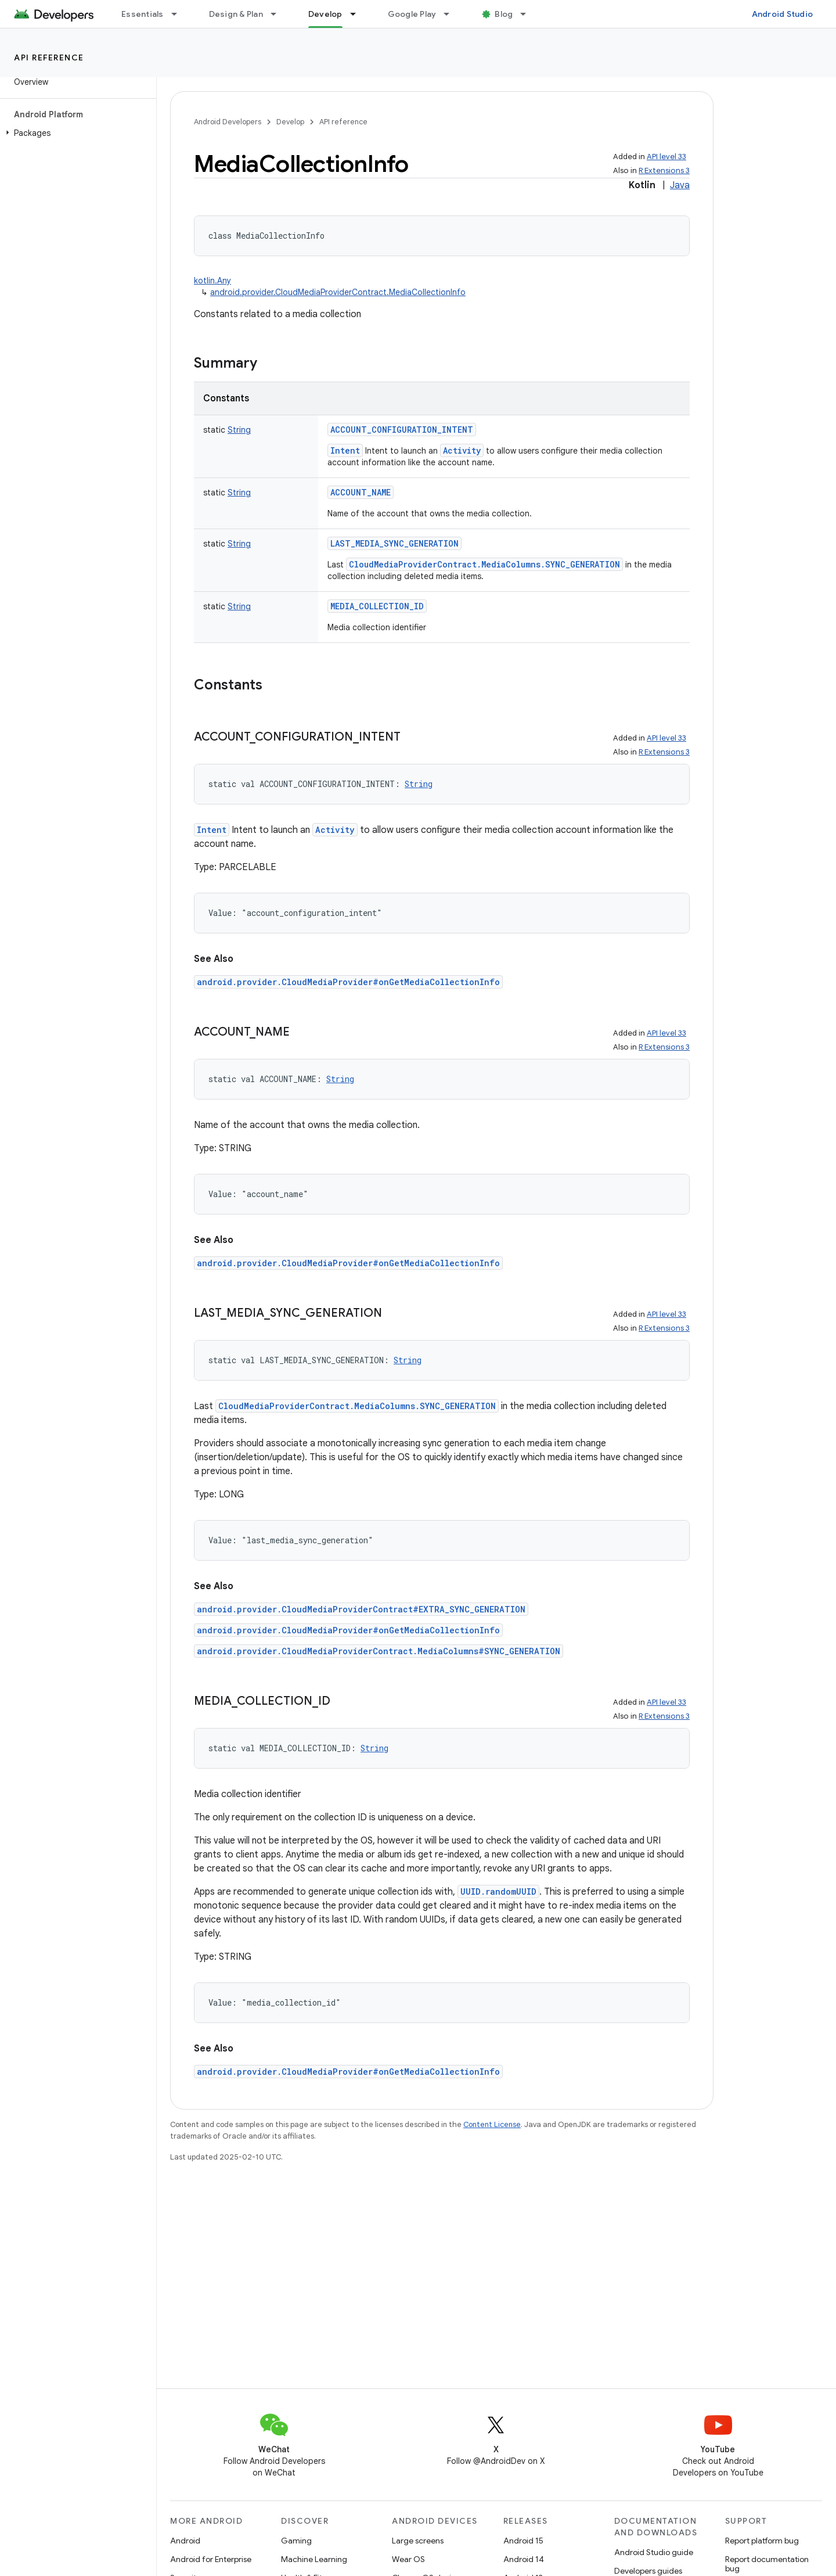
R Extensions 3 (664, 170)
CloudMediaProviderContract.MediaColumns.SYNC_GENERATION (484, 564)
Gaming (296, 2540)
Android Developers (227, 122)
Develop (290, 122)
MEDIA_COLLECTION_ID (377, 606)
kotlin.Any (212, 280)
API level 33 (666, 156)
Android (185, 2540)
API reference (49, 57)
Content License (492, 2124)
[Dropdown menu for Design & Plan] (278, 14)
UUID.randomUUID (498, 1891)
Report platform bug (762, 2540)
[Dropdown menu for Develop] (358, 14)
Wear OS (408, 2559)
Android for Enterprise (210, 2559)
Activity (462, 450)
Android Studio (782, 14)
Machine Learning (314, 2559)
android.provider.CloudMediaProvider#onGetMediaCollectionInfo (348, 981)
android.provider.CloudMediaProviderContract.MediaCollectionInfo (338, 292)
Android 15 (523, 2540)
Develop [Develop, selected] (325, 14)
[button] (76, 133)
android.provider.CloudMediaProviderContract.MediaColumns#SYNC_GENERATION (378, 1651)
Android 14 (523, 2559)
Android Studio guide (653, 2552)
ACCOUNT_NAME (360, 492)
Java (680, 185)
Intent (345, 450)
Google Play (412, 14)
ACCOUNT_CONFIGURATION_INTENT (401, 429)
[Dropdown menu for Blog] (528, 14)
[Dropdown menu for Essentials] (179, 14)
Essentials (142, 14)
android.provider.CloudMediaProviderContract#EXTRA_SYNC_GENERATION (361, 1609)
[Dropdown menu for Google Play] (451, 14)
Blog (504, 14)
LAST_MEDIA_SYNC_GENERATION (394, 543)
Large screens (418, 2540)
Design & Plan (236, 14)
